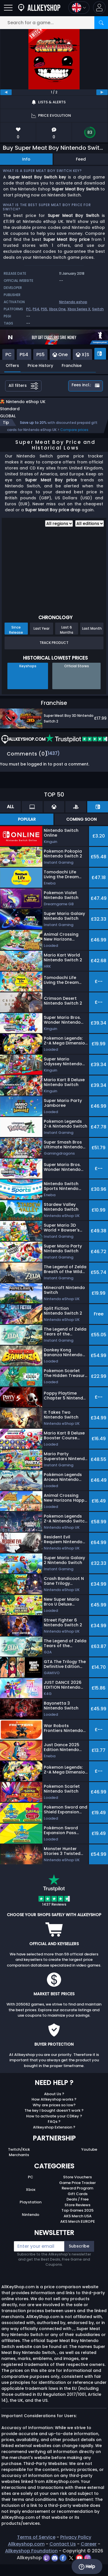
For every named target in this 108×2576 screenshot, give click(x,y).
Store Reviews (77, 2211)
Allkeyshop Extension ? (54, 2133)
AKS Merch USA (78, 2222)
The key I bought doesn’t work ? (54, 2116)
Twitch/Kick (19, 2155)
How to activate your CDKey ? (54, 2122)
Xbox (30, 2195)
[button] (99, 7)
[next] (102, 92)
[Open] (8, 7)
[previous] (6, 92)
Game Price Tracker (77, 2188)
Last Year (41, 634)
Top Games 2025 (77, 2216)
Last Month (92, 634)
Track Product (54, 648)
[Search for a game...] (54, 22)
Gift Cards (78, 2200)
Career (89, 2550)
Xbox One (57, 309)
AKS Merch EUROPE (77, 2227)
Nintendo (30, 2220)
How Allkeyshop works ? (54, 2105)
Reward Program (77, 2194)
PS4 (36, 309)
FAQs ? (54, 2127)
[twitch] (47, 2563)
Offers (12, 365)
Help (87, 2566)
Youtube (89, 2155)
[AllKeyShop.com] (39, 7)
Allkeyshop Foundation (31, 2557)
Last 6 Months (66, 636)
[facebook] (63, 2563)
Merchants (19, 2161)
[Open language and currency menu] (79, 7)
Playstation (30, 2208)
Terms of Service (36, 2543)
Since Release (16, 636)
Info (26, 159)
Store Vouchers (77, 2183)
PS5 (44, 309)
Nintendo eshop (73, 301)
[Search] (101, 22)
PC (28, 309)
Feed (81, 159)
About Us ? (54, 2100)
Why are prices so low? (54, 2111)
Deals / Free (78, 2205)
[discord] (55, 2563)
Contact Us (62, 2550)
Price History (40, 365)
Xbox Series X (78, 309)
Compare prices (74, 435)
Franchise (72, 365)
